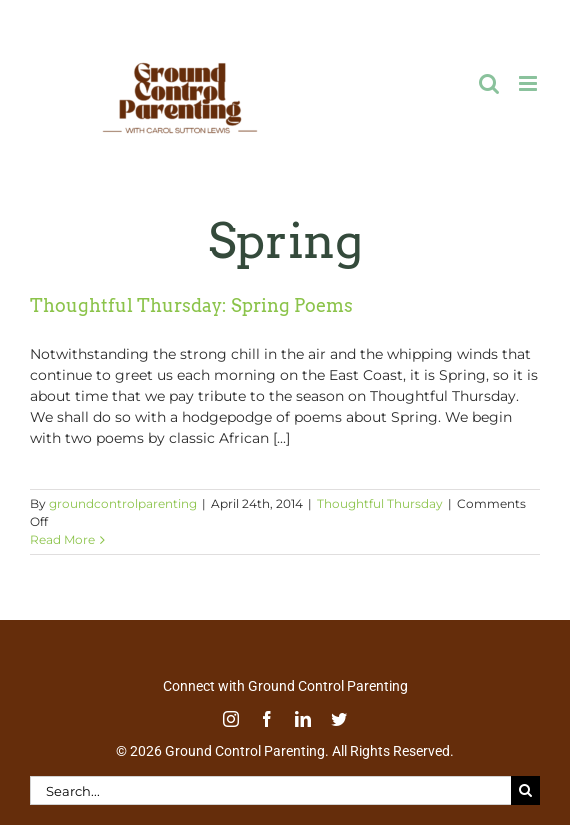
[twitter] (339, 719)
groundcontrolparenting (123, 503)
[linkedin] (303, 719)
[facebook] (267, 719)
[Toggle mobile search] (489, 83)
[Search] (525, 790)
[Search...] (270, 790)
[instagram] (231, 719)
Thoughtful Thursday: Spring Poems (191, 305)
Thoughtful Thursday (380, 503)
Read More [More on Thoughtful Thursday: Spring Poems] (62, 539)
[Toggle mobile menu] (529, 83)
